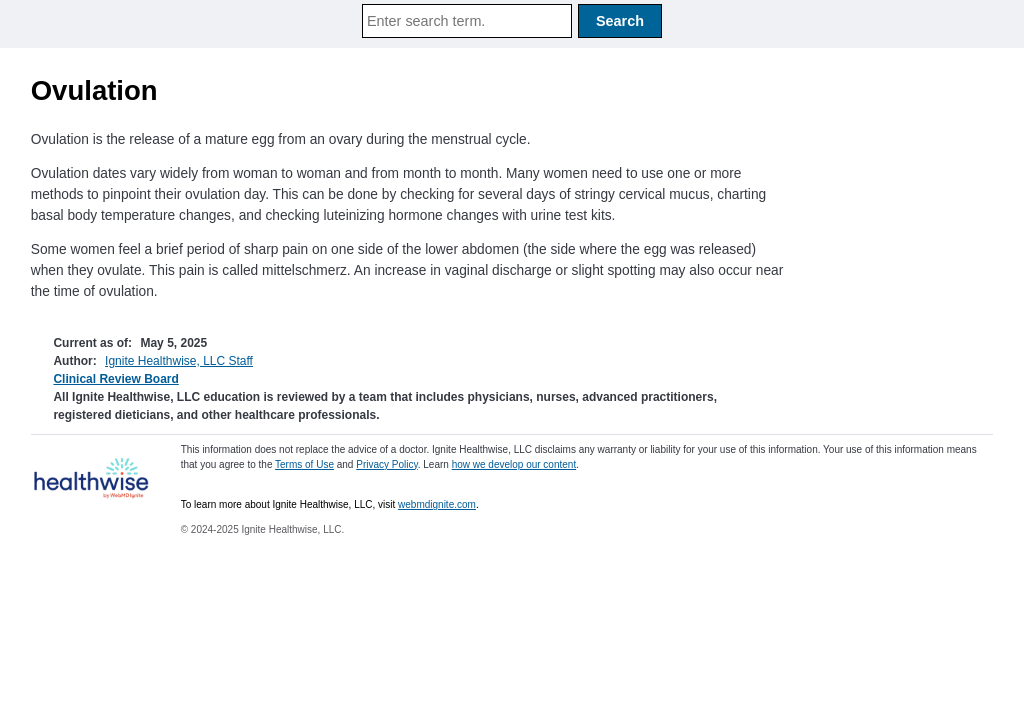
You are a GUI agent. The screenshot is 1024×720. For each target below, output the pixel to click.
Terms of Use (304, 464)
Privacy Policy (387, 464)
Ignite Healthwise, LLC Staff (179, 361)
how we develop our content (514, 464)
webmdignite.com (437, 504)
